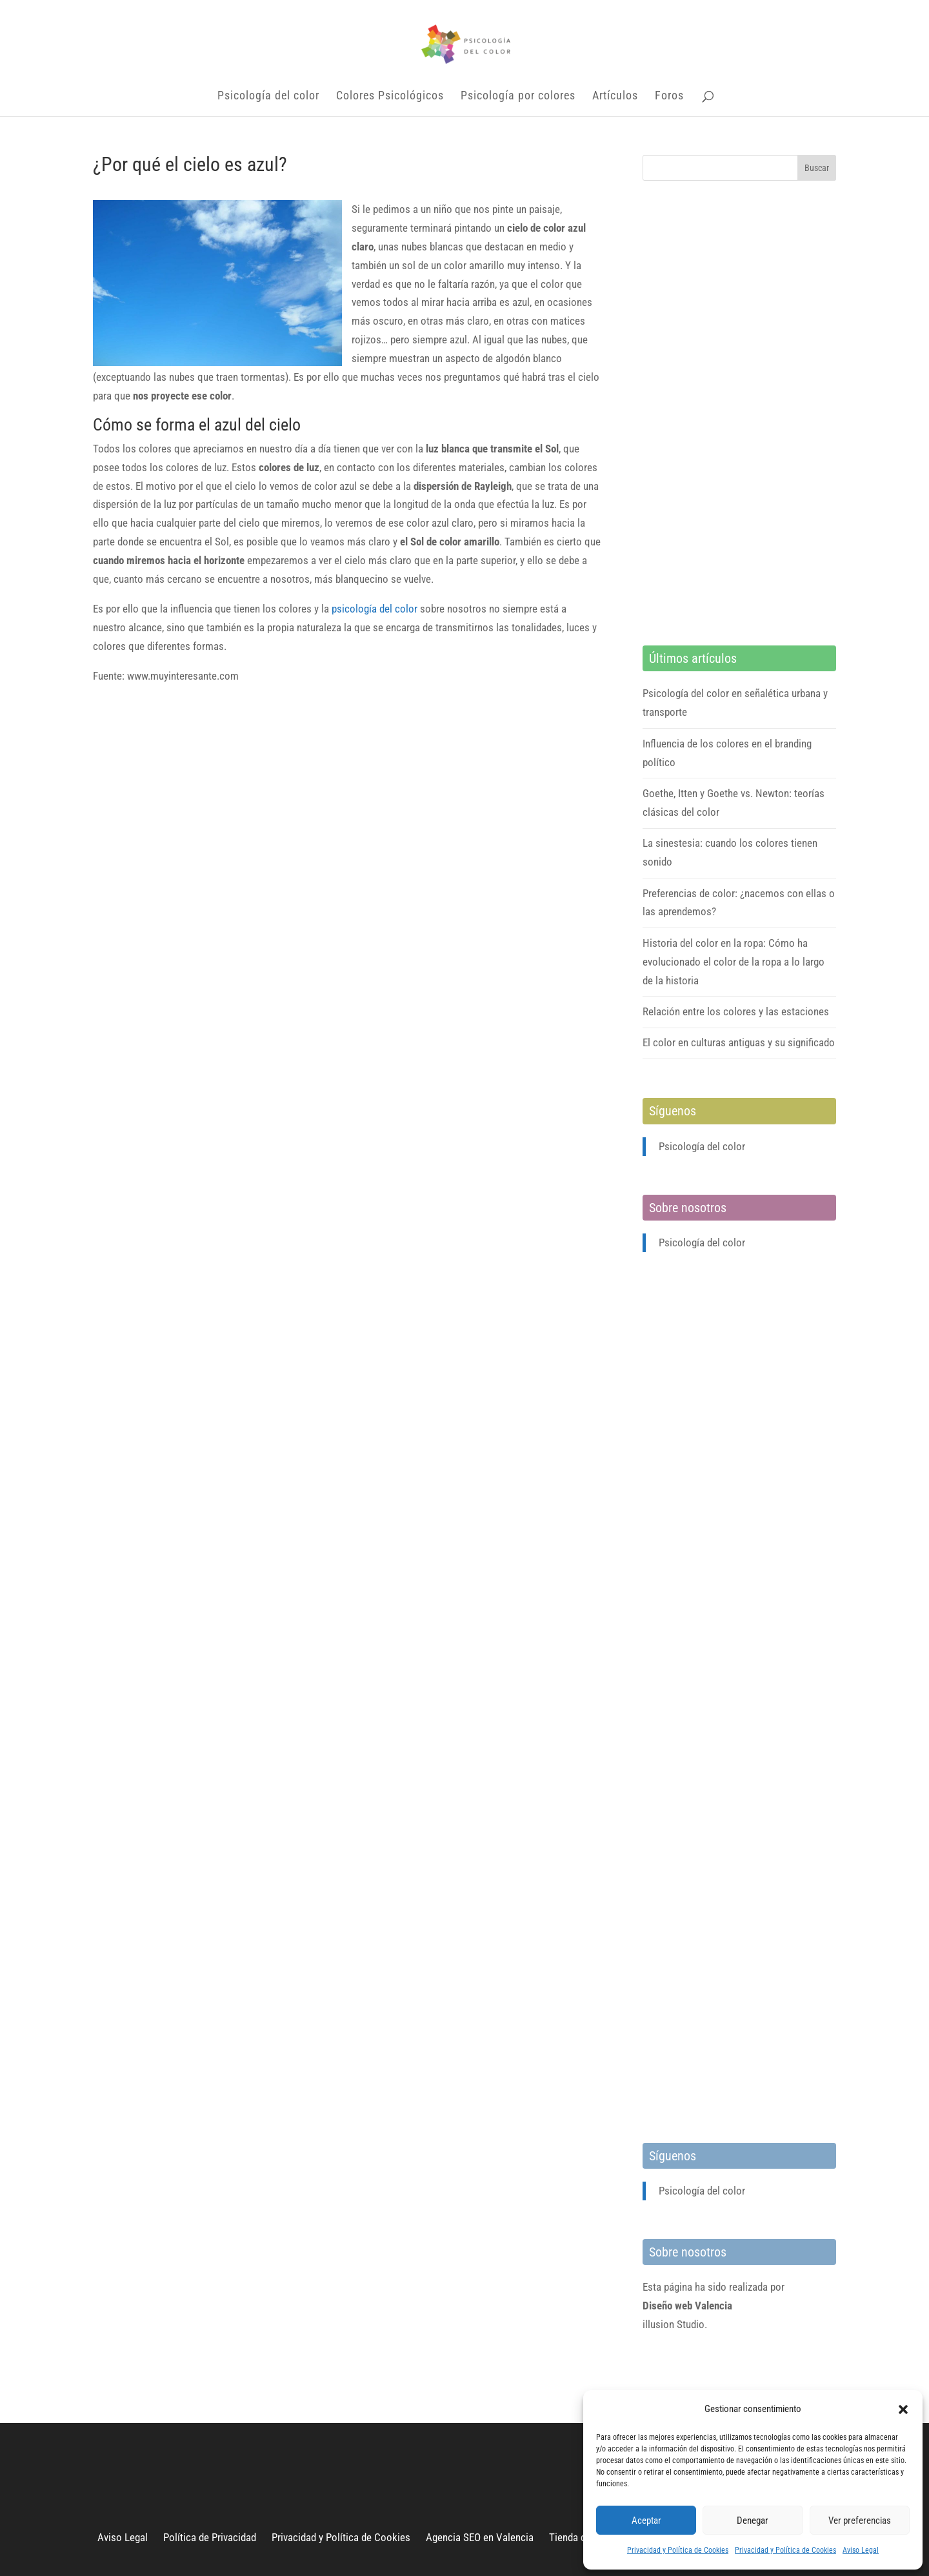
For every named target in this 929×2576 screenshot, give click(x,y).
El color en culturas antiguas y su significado (739, 1042)
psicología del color (374, 608)
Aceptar (646, 2520)
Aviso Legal (861, 2550)
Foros (669, 96)
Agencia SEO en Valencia (480, 2537)
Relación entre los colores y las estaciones (736, 1011)
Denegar (752, 2520)
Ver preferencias (859, 2520)
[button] (903, 2409)
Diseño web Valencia (687, 2305)
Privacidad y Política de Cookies (677, 2550)
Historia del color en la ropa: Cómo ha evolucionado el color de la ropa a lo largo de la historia (733, 962)
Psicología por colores (518, 96)
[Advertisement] (739, 413)
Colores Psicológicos (390, 96)
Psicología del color (268, 96)
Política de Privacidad (209, 2537)
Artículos (615, 96)
